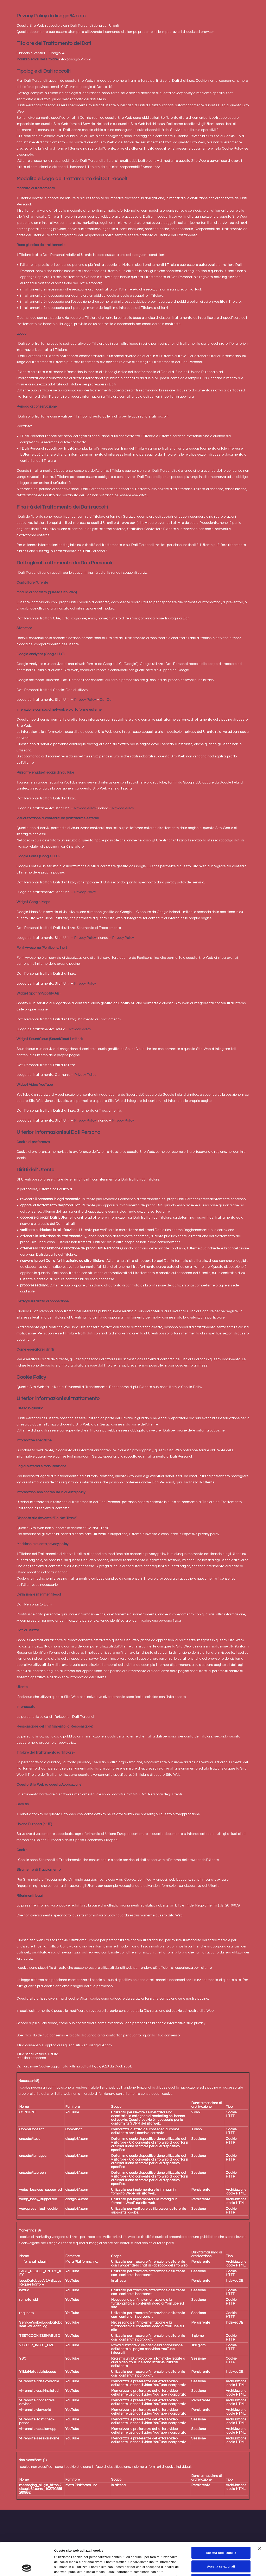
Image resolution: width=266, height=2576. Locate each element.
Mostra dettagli (217, 2568)
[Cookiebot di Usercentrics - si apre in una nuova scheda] (27, 2568)
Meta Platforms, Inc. (81, 2262)
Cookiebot (123, 2066)
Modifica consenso (31, 2058)
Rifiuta (221, 2549)
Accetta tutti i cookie (221, 2521)
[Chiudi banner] (259, 2517)
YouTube (72, 2112)
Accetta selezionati (221, 2535)
